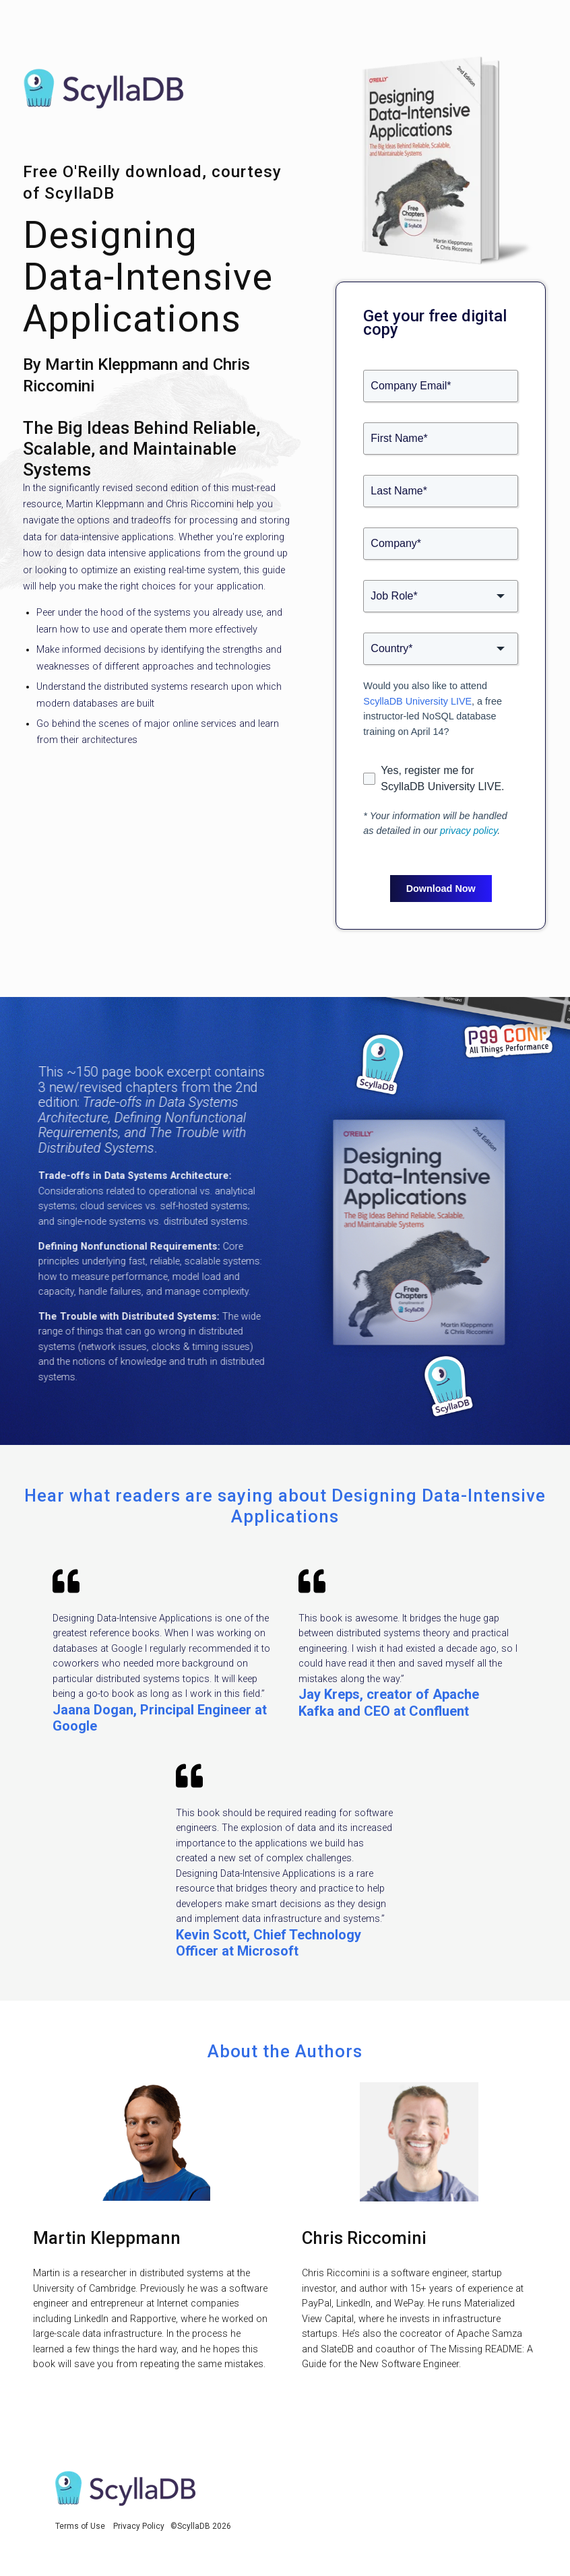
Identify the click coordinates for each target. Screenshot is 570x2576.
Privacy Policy (138, 2526)
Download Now (441, 888)
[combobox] (440, 596)
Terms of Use (80, 2526)
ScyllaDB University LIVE (417, 701)
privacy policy (468, 830)
